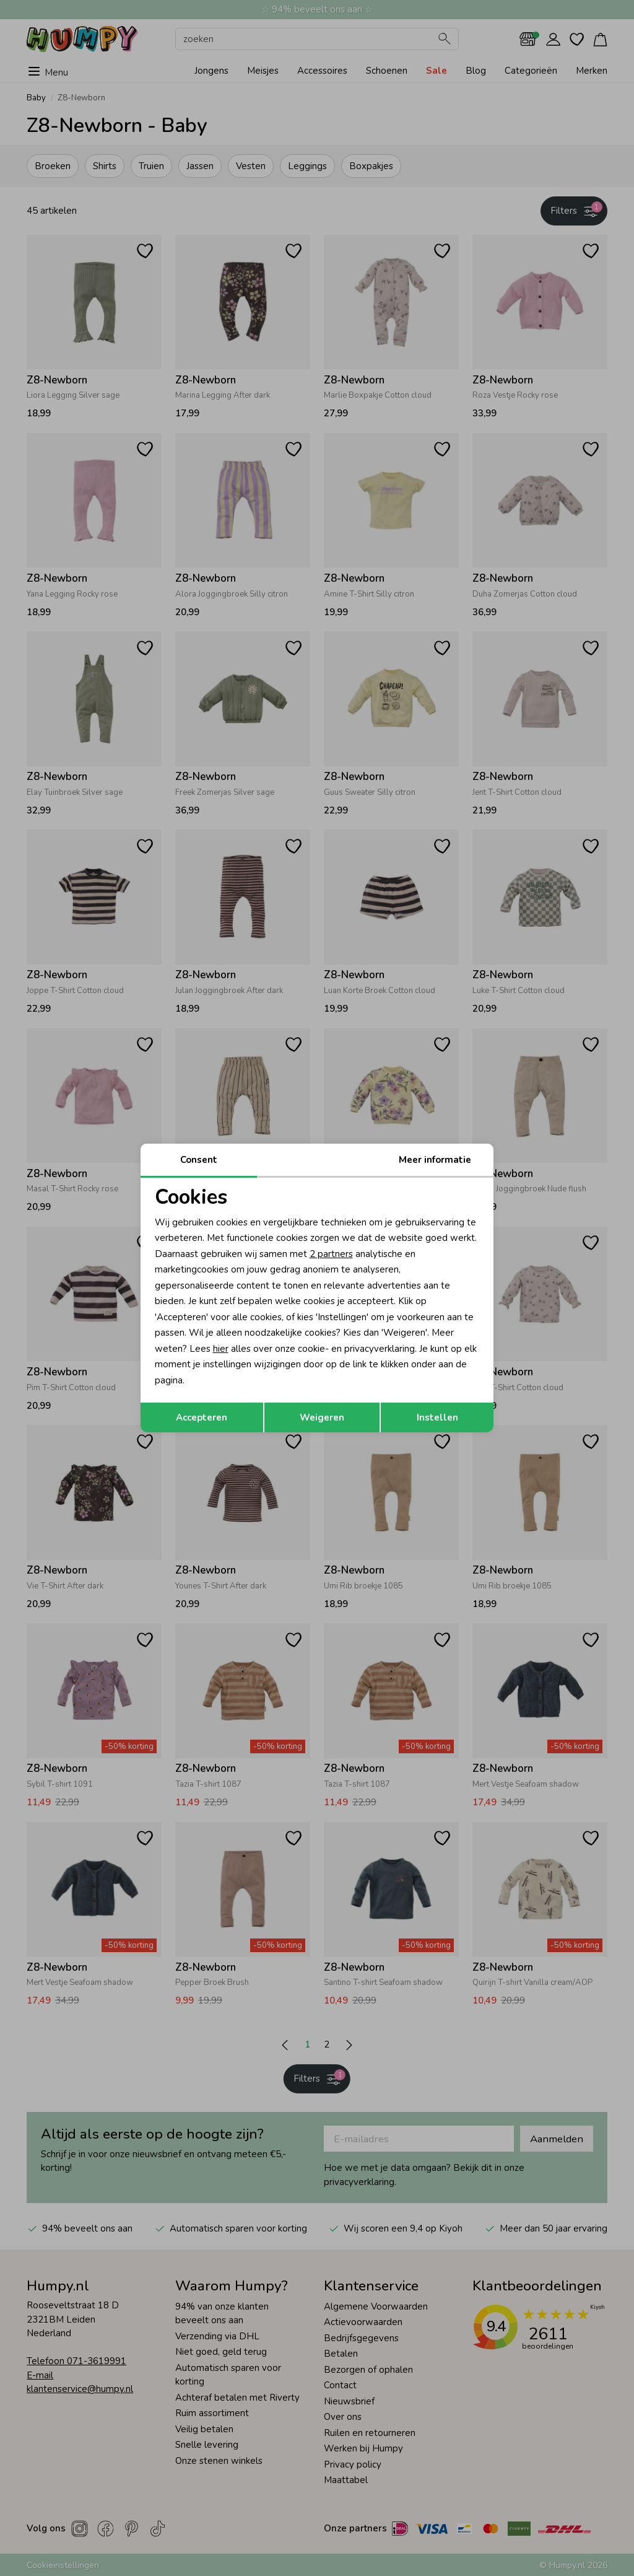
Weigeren (322, 1417)
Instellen (437, 1417)
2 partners (331, 1254)
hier (220, 1349)
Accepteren (201, 1417)
